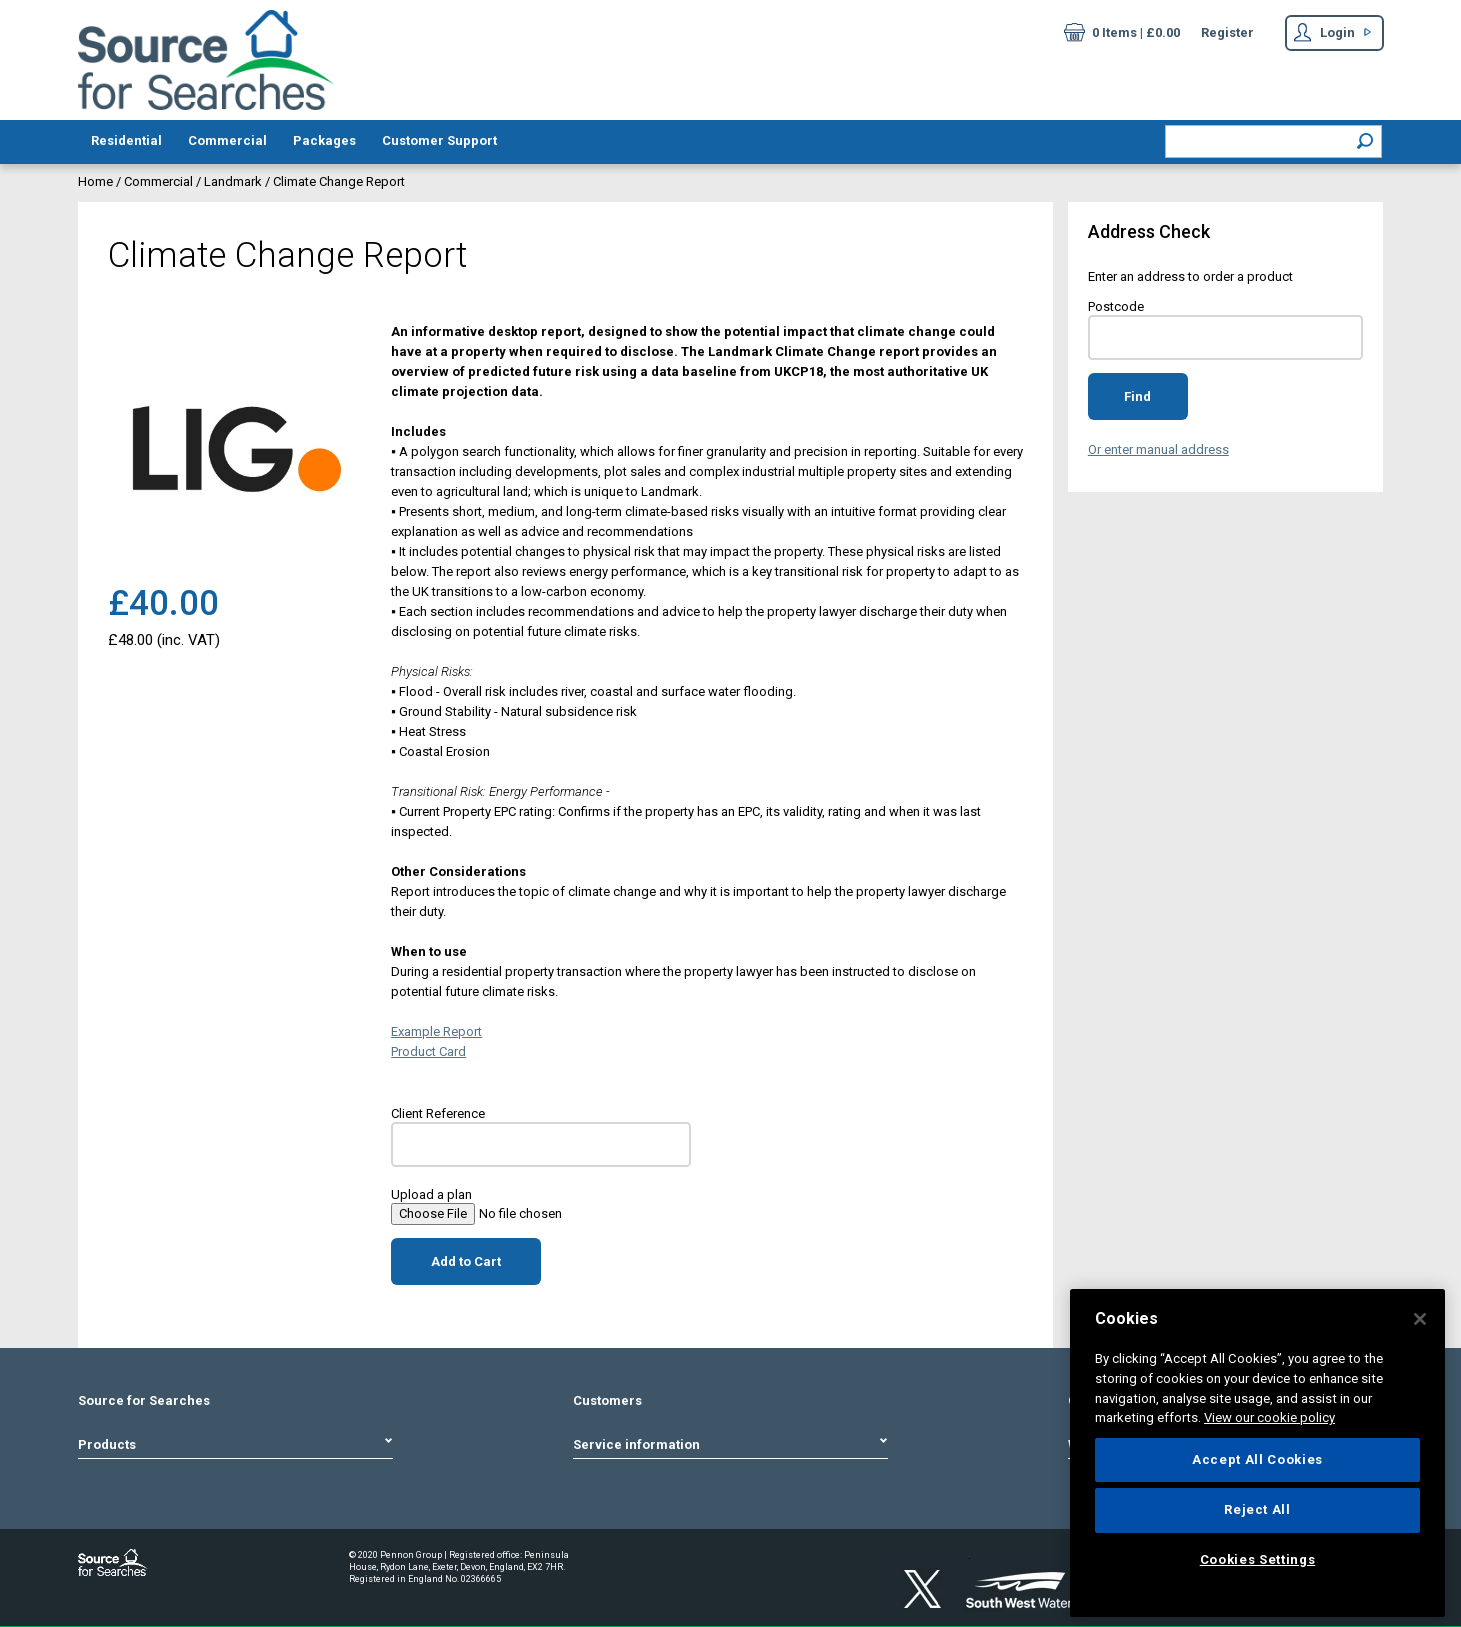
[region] (1257, 1453)
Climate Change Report (339, 181)
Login (1323, 34)
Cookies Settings (1258, 1559)
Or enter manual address (1158, 449)
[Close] (1420, 1319)
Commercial (227, 140)
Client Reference (438, 1113)
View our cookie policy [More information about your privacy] (1269, 1417)
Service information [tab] (731, 1444)
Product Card (428, 1051)
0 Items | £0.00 (1122, 34)
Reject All (1257, 1509)
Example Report (436, 1031)
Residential (126, 140)
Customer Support (439, 140)
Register (1227, 32)
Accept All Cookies (1257, 1459)
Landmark (233, 181)
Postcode (1116, 306)
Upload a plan (431, 1194)
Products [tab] (236, 1444)
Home (97, 181)
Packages (324, 140)
